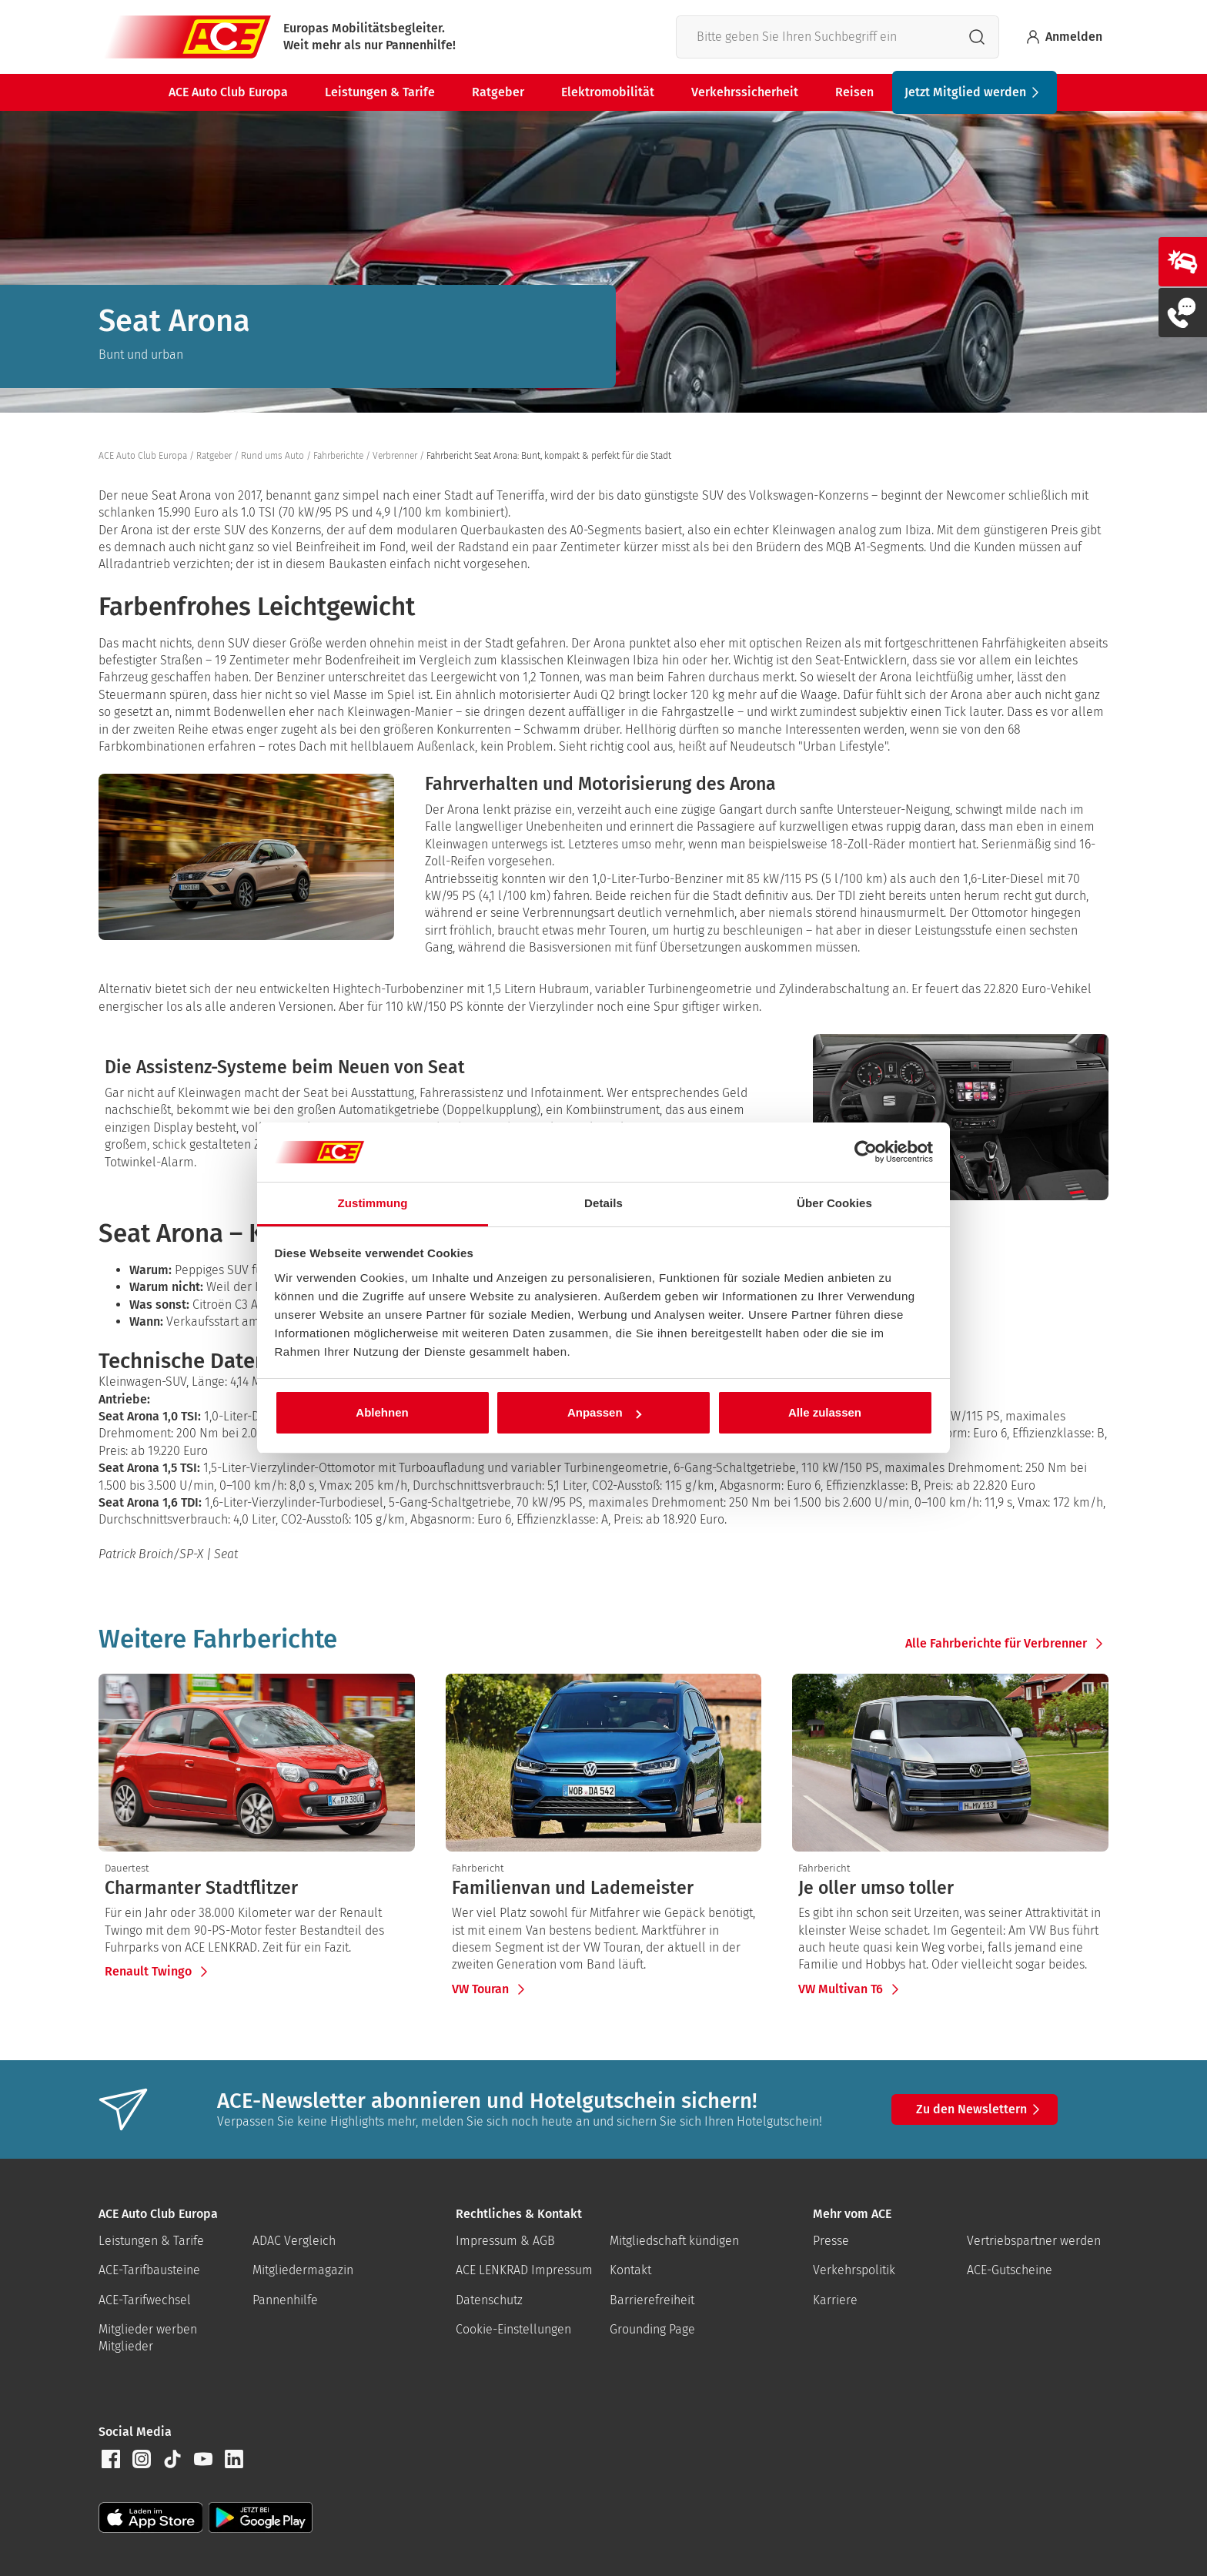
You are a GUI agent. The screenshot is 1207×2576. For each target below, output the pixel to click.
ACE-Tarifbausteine (149, 2270)
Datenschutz (489, 2300)
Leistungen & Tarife (380, 92)
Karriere (835, 2300)
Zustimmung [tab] (373, 1202)
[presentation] (257, 1888)
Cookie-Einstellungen (513, 2329)
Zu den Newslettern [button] (980, 2109)
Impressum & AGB (505, 2240)
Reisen (854, 92)
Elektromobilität (607, 92)
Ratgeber (498, 92)
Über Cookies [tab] (834, 1202)
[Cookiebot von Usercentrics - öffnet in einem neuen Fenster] (865, 1152)
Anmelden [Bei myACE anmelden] (1063, 37)
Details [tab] (603, 1202)
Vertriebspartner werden (1034, 2240)
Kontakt (630, 2270)
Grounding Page (652, 2329)
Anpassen (604, 1412)
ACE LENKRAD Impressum (524, 2270)
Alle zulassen (824, 1412)
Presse (831, 2240)
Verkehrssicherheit (744, 92)
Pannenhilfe (285, 2300)
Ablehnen (382, 1412)
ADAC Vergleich (294, 2240)
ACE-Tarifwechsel (145, 2300)
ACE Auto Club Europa (228, 92)
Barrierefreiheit (652, 2300)
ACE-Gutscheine (1009, 2270)
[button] (111, 2459)
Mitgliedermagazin (302, 2270)
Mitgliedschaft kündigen (674, 2240)
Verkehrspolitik (854, 2270)
